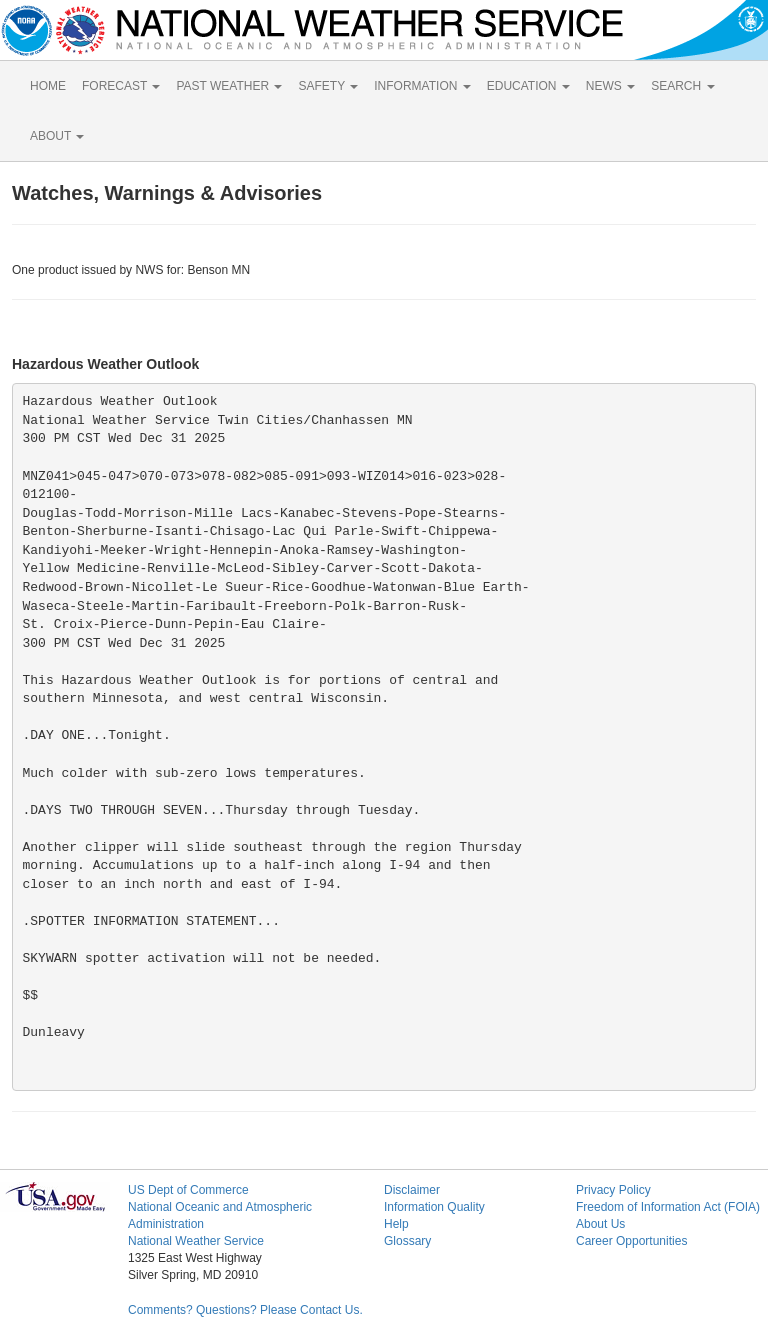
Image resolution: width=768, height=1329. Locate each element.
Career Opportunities (631, 1241)
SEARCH (682, 86)
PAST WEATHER (229, 86)
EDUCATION (528, 86)
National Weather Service (196, 1241)
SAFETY (328, 86)
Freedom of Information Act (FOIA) (668, 1207)
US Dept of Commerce (188, 1190)
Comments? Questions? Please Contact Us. (245, 1310)
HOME (48, 86)
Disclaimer (412, 1190)
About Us (600, 1224)
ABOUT (57, 136)
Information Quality (434, 1207)
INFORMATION (422, 86)
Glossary (407, 1241)
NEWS (610, 86)
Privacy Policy (613, 1190)
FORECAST (121, 86)
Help (396, 1224)
